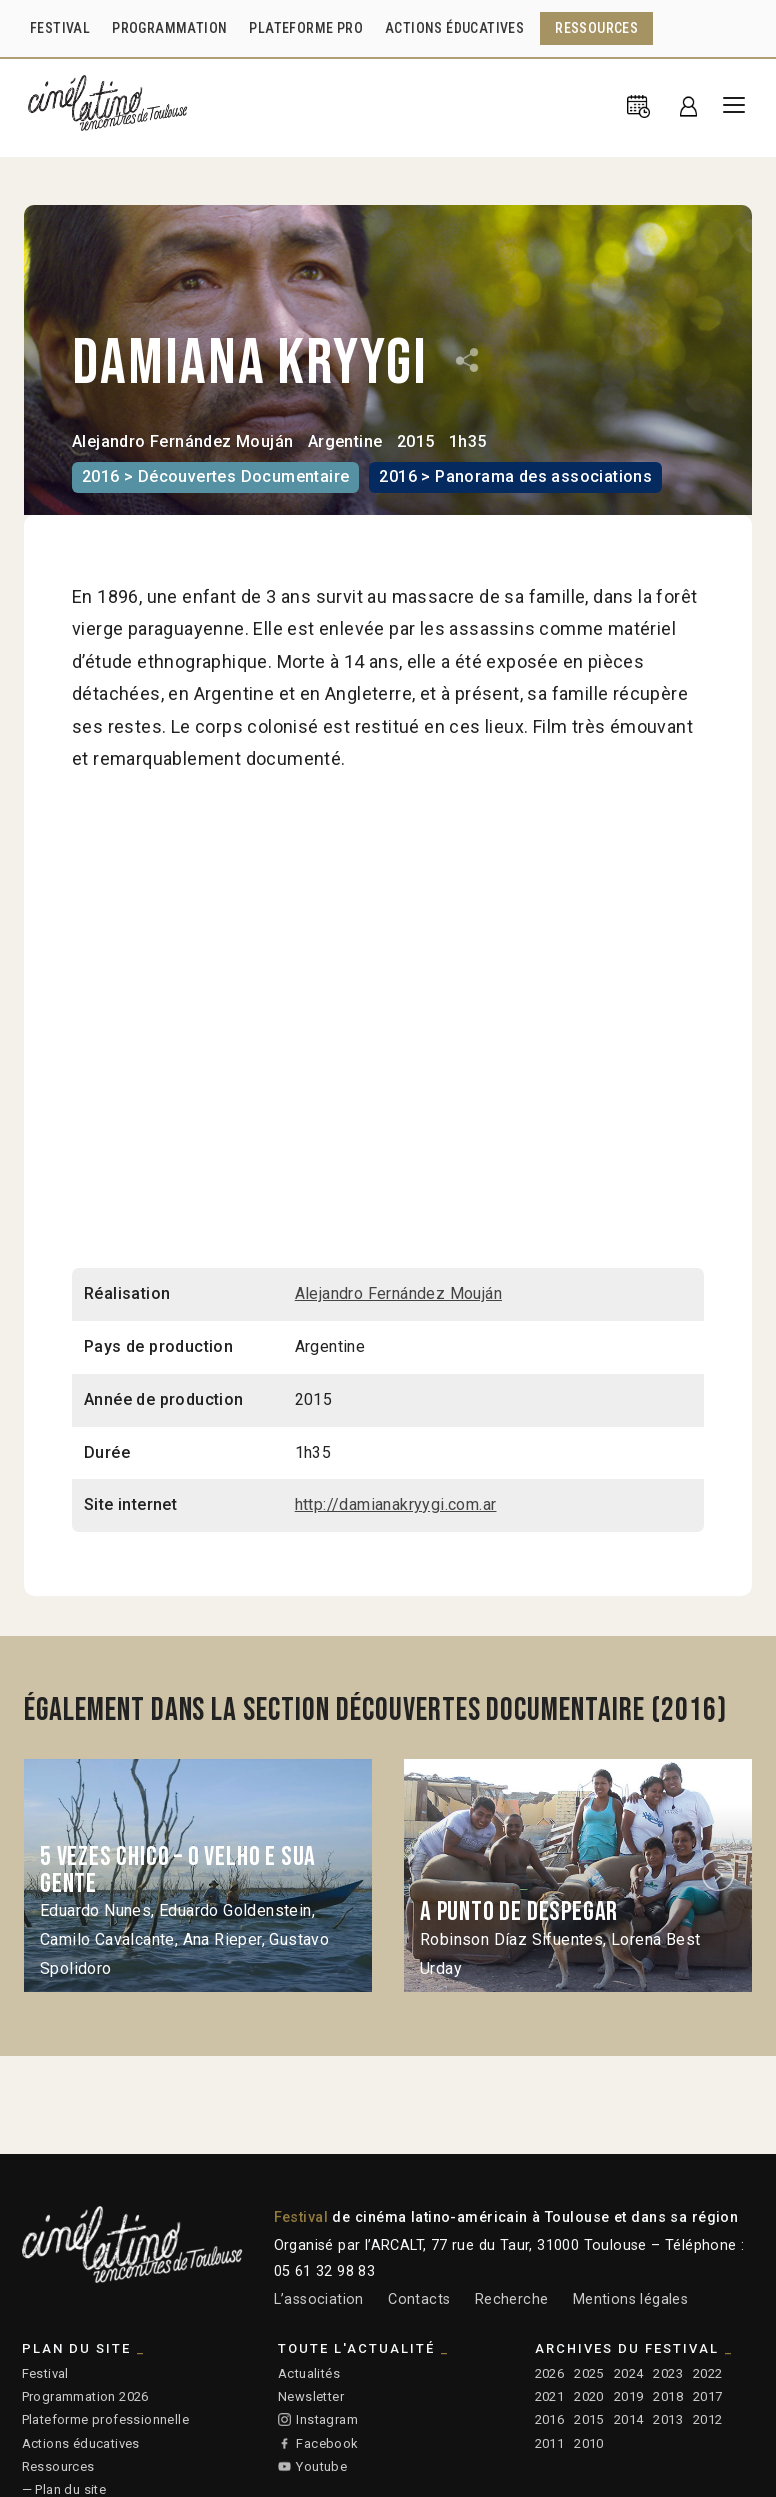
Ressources (58, 2466)
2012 (708, 2419)
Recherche (512, 2299)
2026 (550, 2373)
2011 (550, 2443)
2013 (668, 2419)
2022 (708, 2373)
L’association (319, 2299)
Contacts (419, 2299)
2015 (589, 2419)
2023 (668, 2373)
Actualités (309, 2373)
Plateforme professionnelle (105, 2419)
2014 (629, 2419)
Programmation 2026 (85, 2396)
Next (721, 1875)
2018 (668, 2396)
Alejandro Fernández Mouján (182, 441)
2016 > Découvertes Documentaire (215, 476)
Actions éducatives (81, 2443)
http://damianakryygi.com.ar (396, 1504)
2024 (629, 2373)
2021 (550, 2396)
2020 (589, 2396)
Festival (45, 2373)
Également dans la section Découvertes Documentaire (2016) (375, 1710)
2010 (589, 2443)
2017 (708, 2396)
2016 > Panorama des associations (515, 476)
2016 (550, 2419)
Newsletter (311, 2396)
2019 (629, 2396)
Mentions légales (630, 2299)
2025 (589, 2373)
